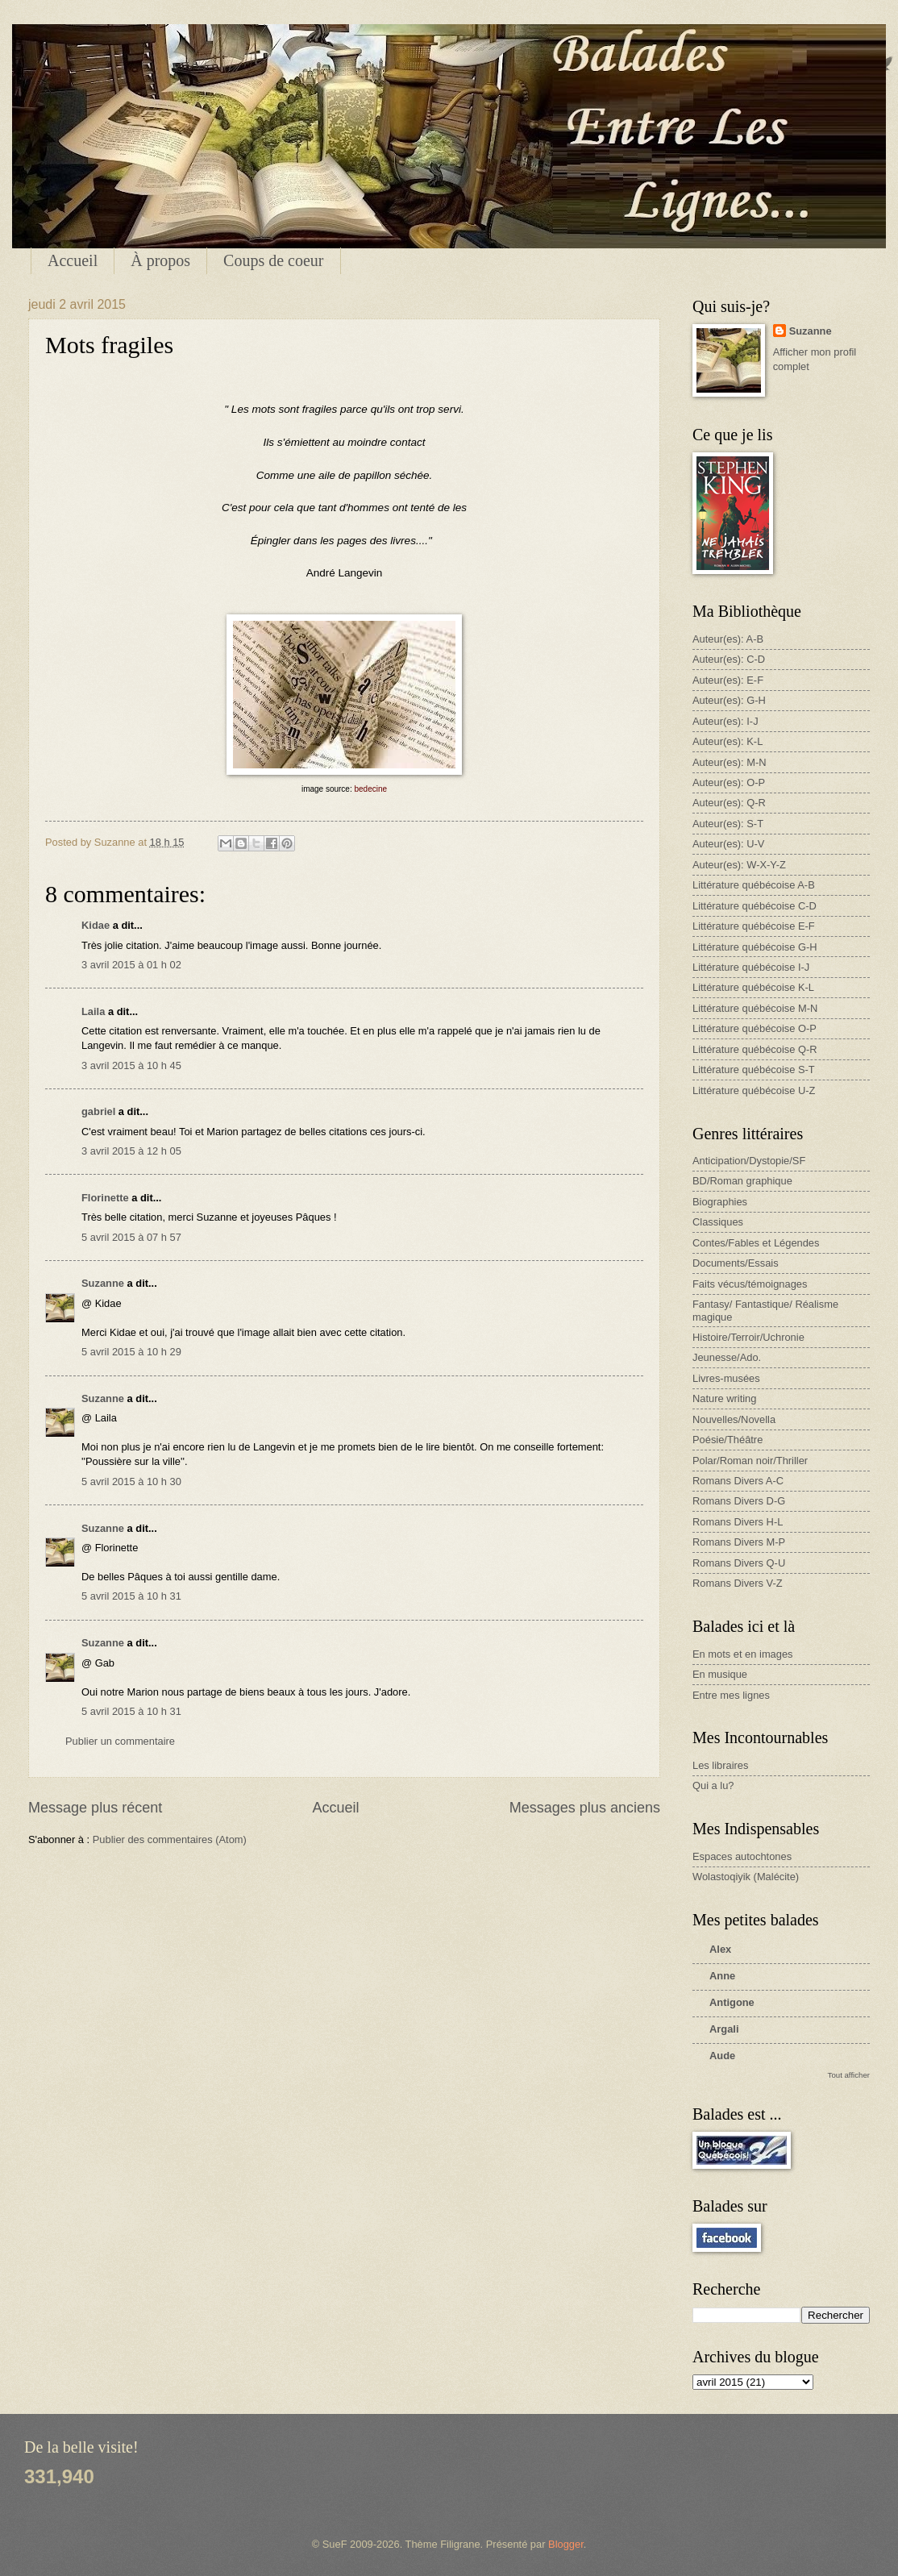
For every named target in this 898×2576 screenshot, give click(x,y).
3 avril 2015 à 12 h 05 (131, 1151)
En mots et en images (742, 1654)
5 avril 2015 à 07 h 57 (131, 1237)
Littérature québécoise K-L (753, 987)
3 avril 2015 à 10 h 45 (131, 1065)
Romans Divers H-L (737, 1522)
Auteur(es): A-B (727, 639)
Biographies (719, 1202)
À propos (160, 260)
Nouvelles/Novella (733, 1419)
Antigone (732, 2002)
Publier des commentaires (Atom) (170, 1839)
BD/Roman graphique (742, 1181)
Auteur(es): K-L (727, 741)
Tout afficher (849, 2074)
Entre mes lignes (731, 1695)
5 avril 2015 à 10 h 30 (131, 1481)
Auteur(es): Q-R (729, 803)
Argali (724, 2029)
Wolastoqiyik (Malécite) (745, 1877)
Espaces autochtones (742, 1856)
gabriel (98, 1111)
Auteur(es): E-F (727, 680)
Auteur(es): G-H (729, 700)
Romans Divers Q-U (738, 1563)
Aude (722, 2056)
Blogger (566, 2544)
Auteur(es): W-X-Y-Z (739, 865)
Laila (93, 1011)
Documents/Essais (735, 1263)
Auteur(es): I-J (725, 721)
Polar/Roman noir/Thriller (750, 1460)
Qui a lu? (713, 1785)
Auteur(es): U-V (728, 844)
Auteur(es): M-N (729, 762)
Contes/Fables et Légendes (755, 1243)
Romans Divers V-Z (737, 1583)
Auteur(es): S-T (727, 824)
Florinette (105, 1198)
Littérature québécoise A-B (753, 885)
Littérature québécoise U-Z (753, 1090)
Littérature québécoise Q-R (754, 1049)
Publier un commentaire (120, 1741)
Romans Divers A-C (738, 1481)
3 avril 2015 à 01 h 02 (131, 965)
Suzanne (102, 1283)
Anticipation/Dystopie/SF (748, 1161)
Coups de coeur (273, 260)
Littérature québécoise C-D (754, 906)
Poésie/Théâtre (727, 1440)
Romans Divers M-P (738, 1542)
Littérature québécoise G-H (754, 947)
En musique (719, 1674)
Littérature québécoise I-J (750, 967)
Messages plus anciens (584, 1808)
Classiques (717, 1222)
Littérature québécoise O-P (754, 1028)
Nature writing (724, 1398)
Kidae (95, 925)
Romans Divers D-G (738, 1501)
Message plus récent (95, 1808)
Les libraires (720, 1765)
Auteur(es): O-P (728, 782)
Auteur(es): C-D (728, 659)
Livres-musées (726, 1378)
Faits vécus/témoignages (749, 1284)
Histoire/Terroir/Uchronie (748, 1337)
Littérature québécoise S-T (753, 1069)
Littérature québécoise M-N (754, 1008)
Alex (720, 1949)
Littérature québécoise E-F (753, 926)
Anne (722, 1976)
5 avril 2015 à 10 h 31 (131, 1596)
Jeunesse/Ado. (726, 1357)
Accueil (73, 260)
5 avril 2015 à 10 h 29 (131, 1352)
